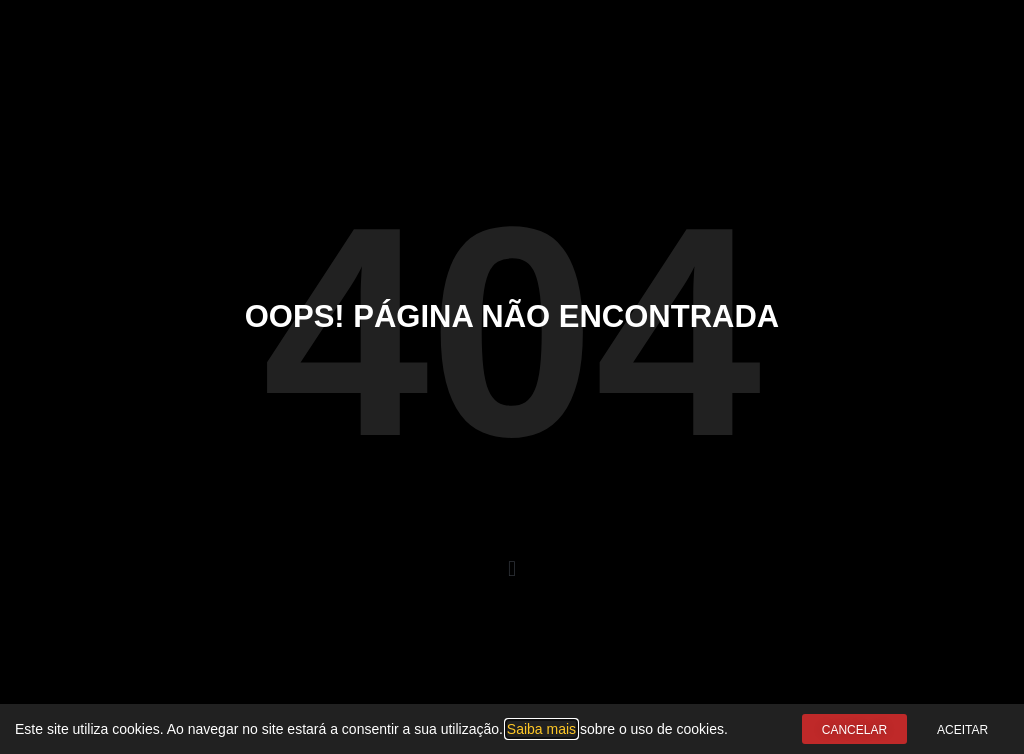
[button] (511, 568)
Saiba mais (541, 729)
